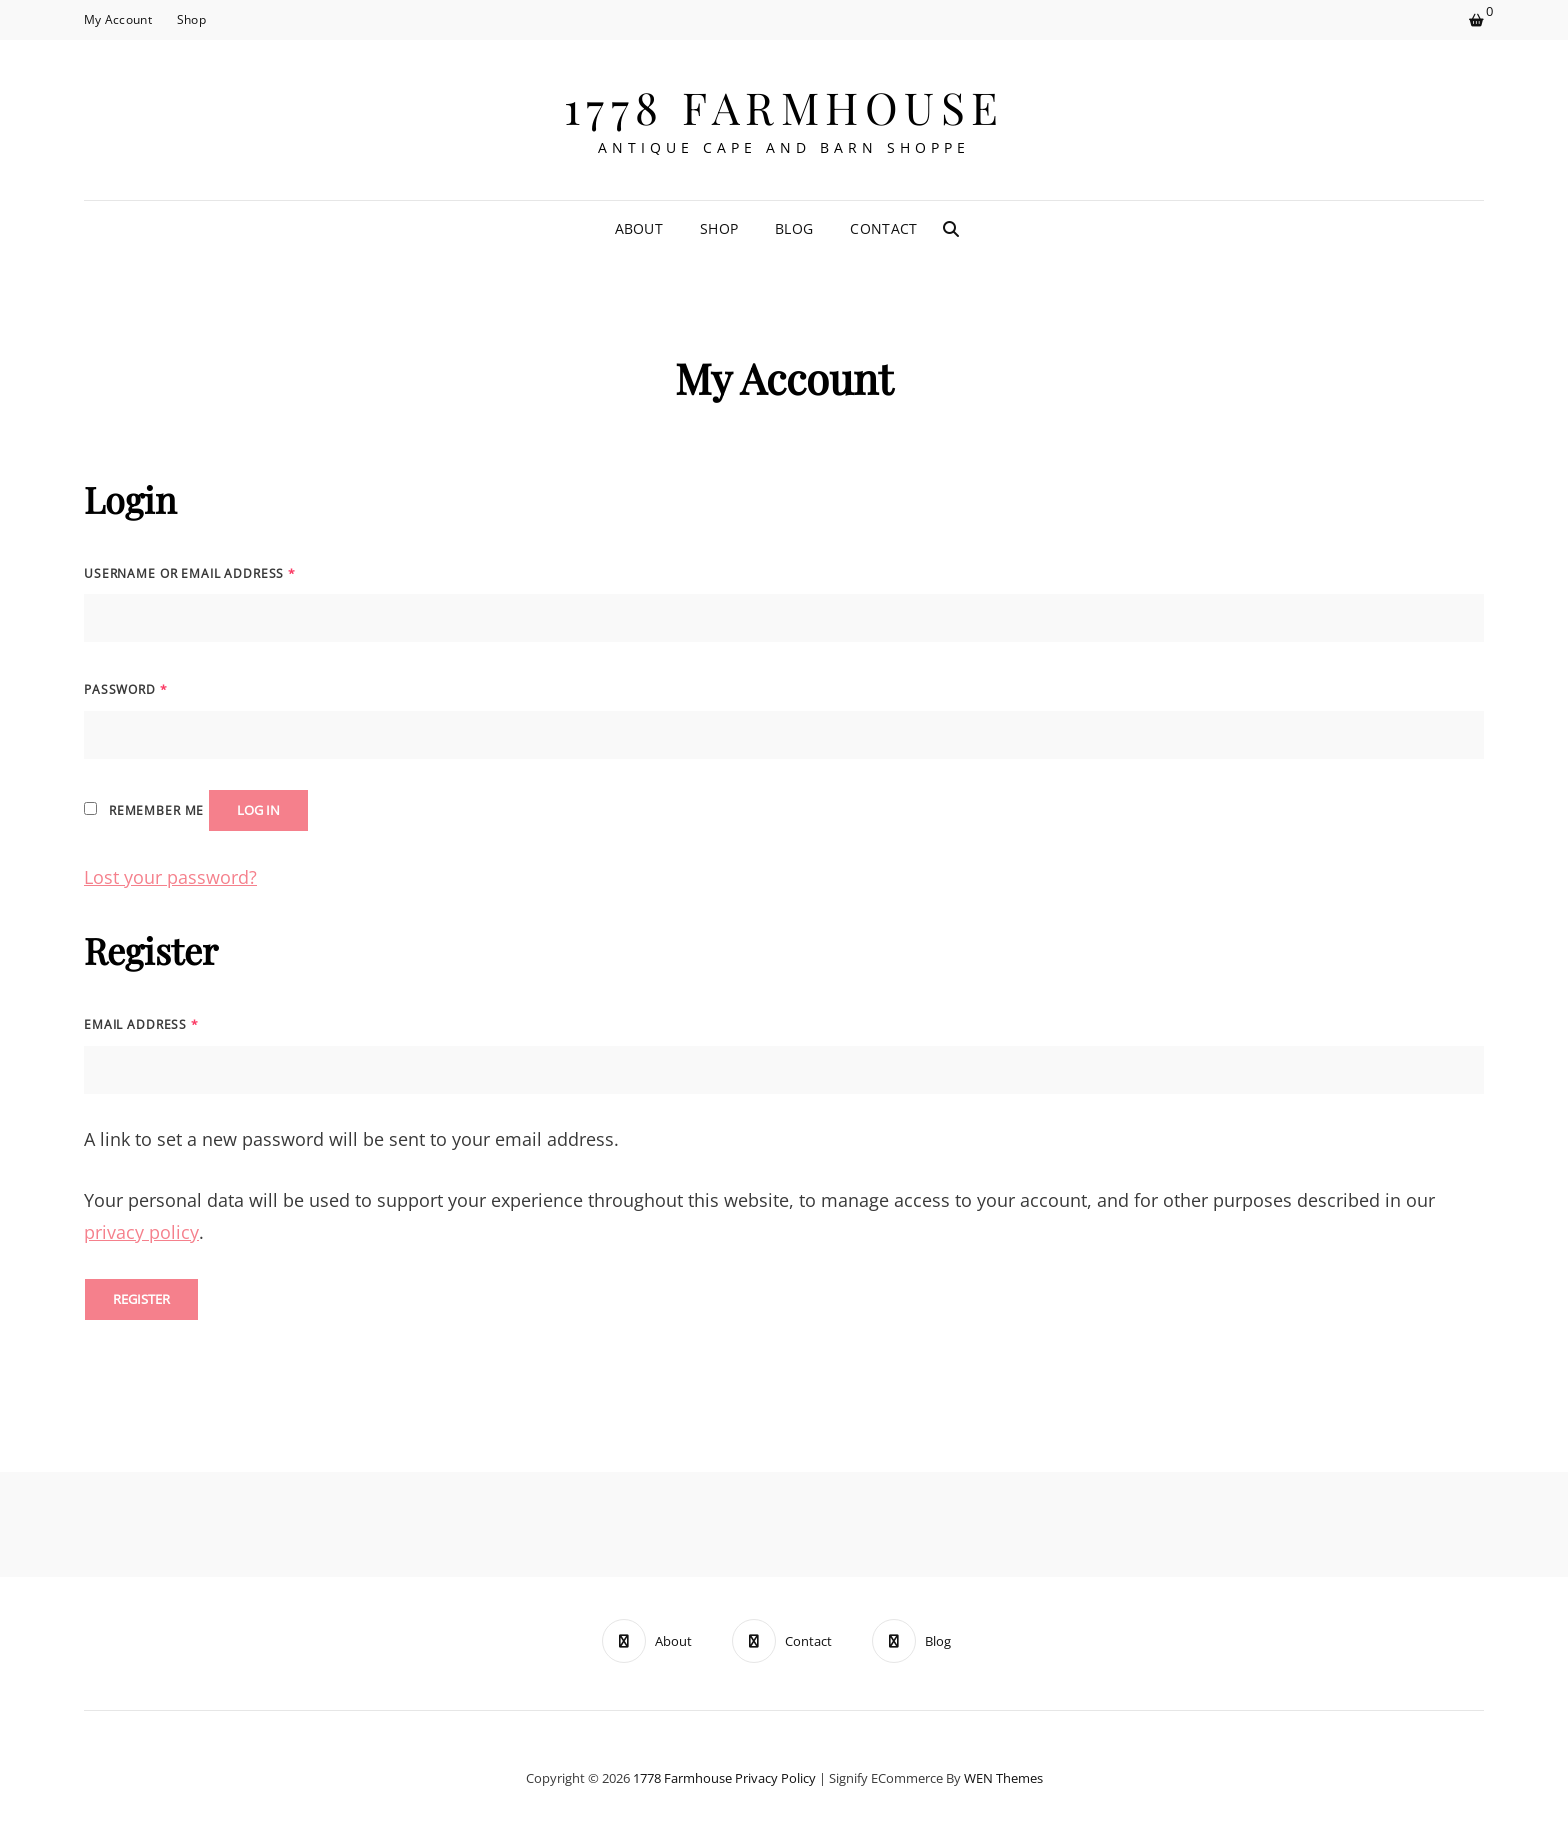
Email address (141, 1024)
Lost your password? (170, 877)
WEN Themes (1003, 1778)
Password (126, 689)
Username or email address (190, 573)
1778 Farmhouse (784, 106)
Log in (258, 810)
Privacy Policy (775, 1778)
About (639, 228)
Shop (191, 19)
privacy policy (141, 1232)
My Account (118, 19)
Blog (794, 228)
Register (141, 1299)
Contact (883, 228)
